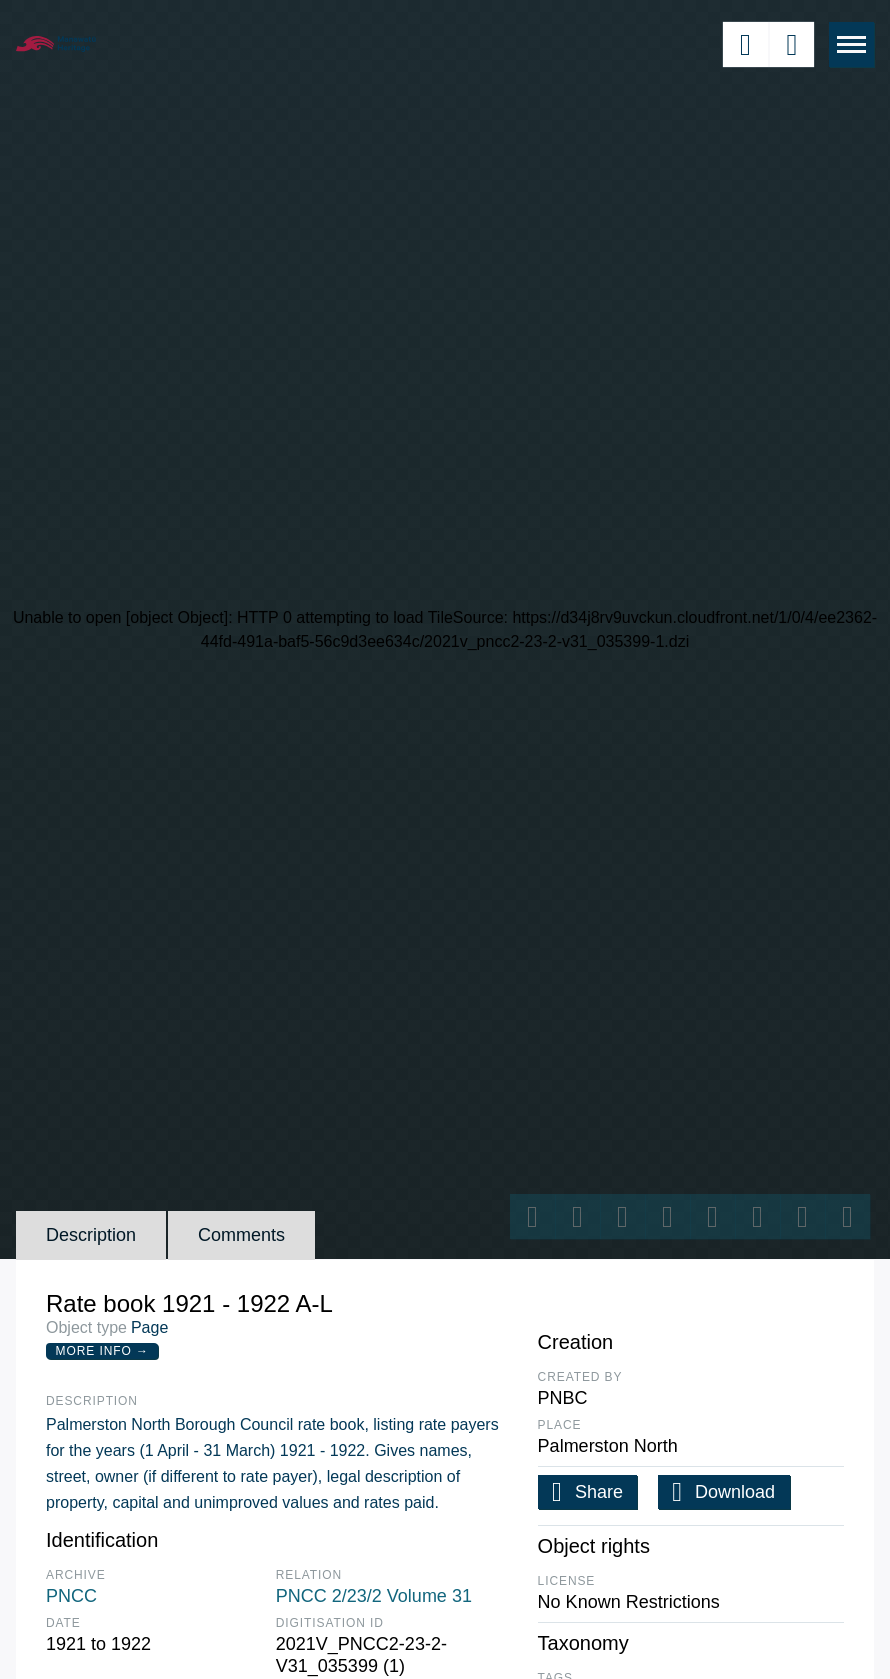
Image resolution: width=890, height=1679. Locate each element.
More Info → (102, 1351)
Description (91, 1235)
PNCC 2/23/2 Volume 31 (374, 1596)
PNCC (71, 1596)
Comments (241, 1235)
